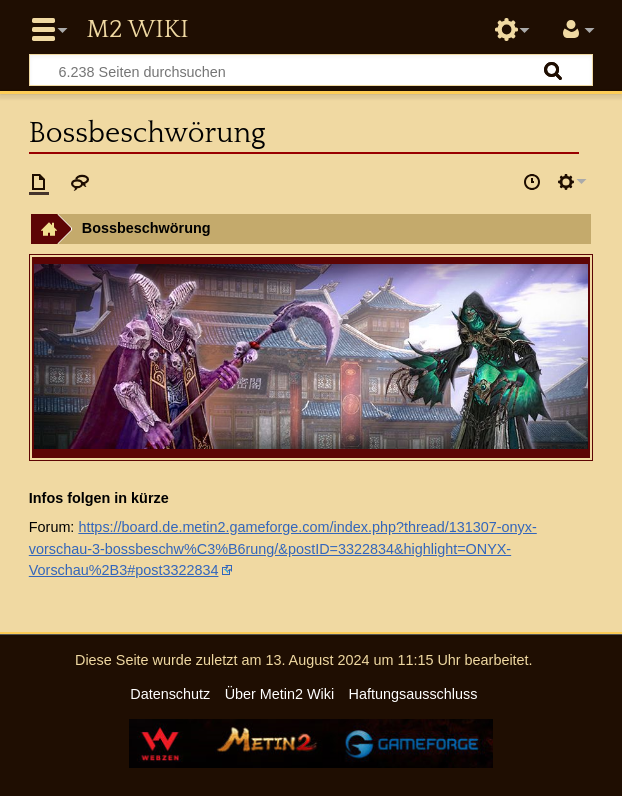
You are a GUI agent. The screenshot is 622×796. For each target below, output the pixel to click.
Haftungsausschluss (413, 694)
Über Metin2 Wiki (280, 694)
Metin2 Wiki (137, 30)
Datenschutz (170, 694)
